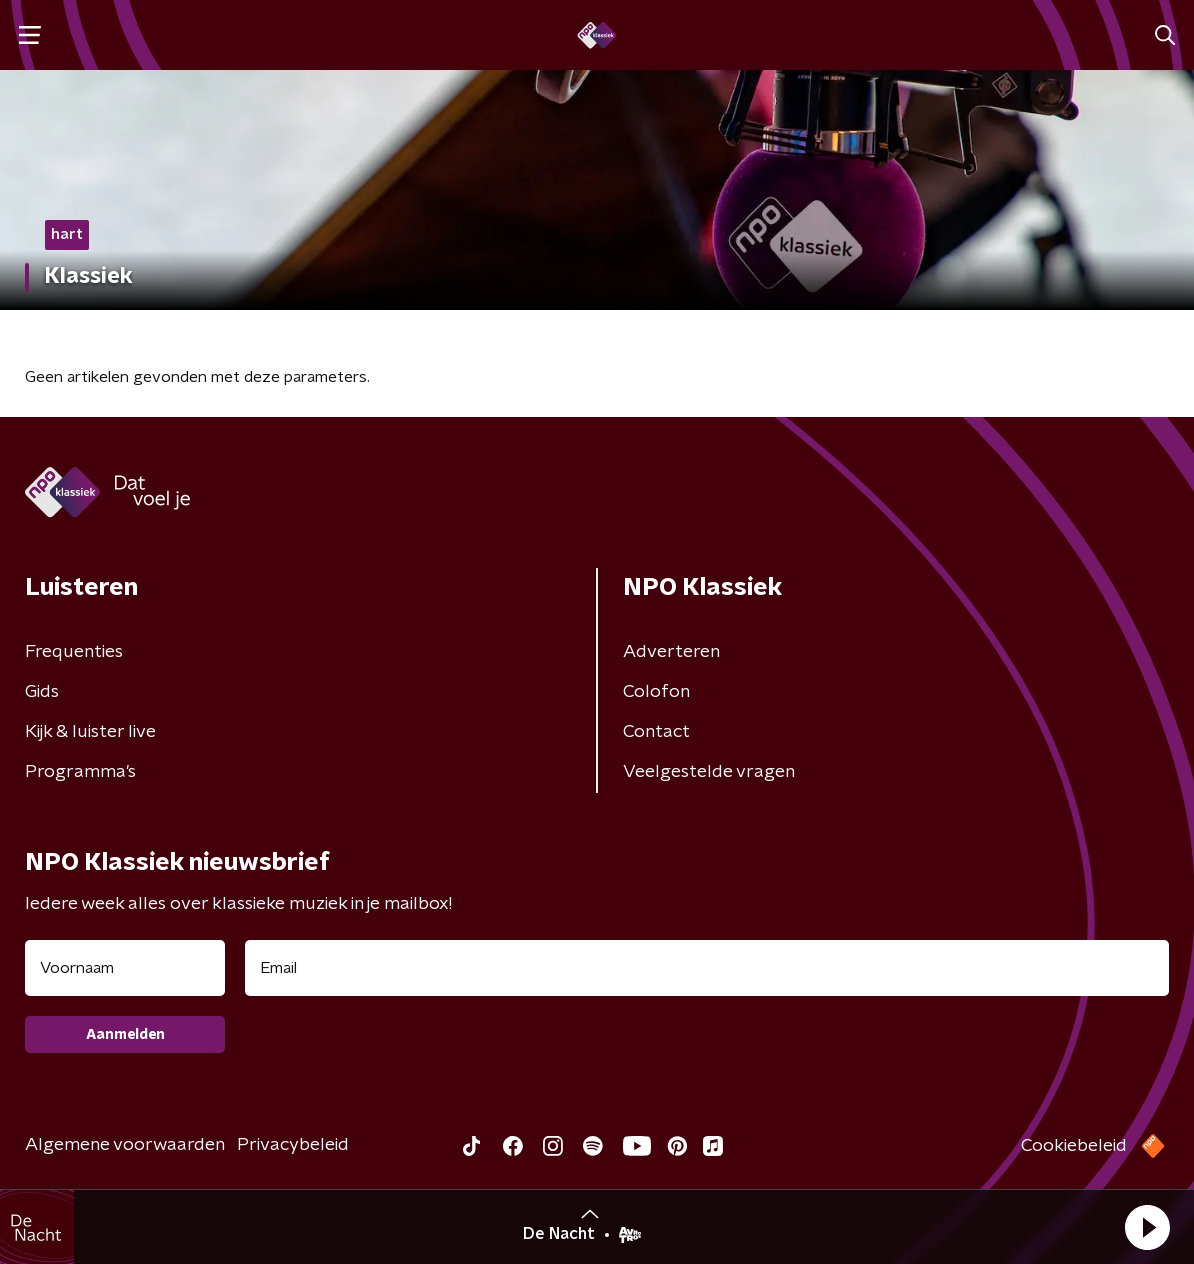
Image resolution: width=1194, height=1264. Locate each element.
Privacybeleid (293, 1145)
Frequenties (74, 652)
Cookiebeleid (1074, 1146)
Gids (42, 692)
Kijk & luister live (90, 732)
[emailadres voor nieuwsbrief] (707, 968)
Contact (656, 732)
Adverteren (671, 652)
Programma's (80, 772)
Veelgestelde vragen (709, 772)
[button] (1147, 1227)
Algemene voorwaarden (125, 1145)
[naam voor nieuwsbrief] (125, 968)
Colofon (656, 692)
